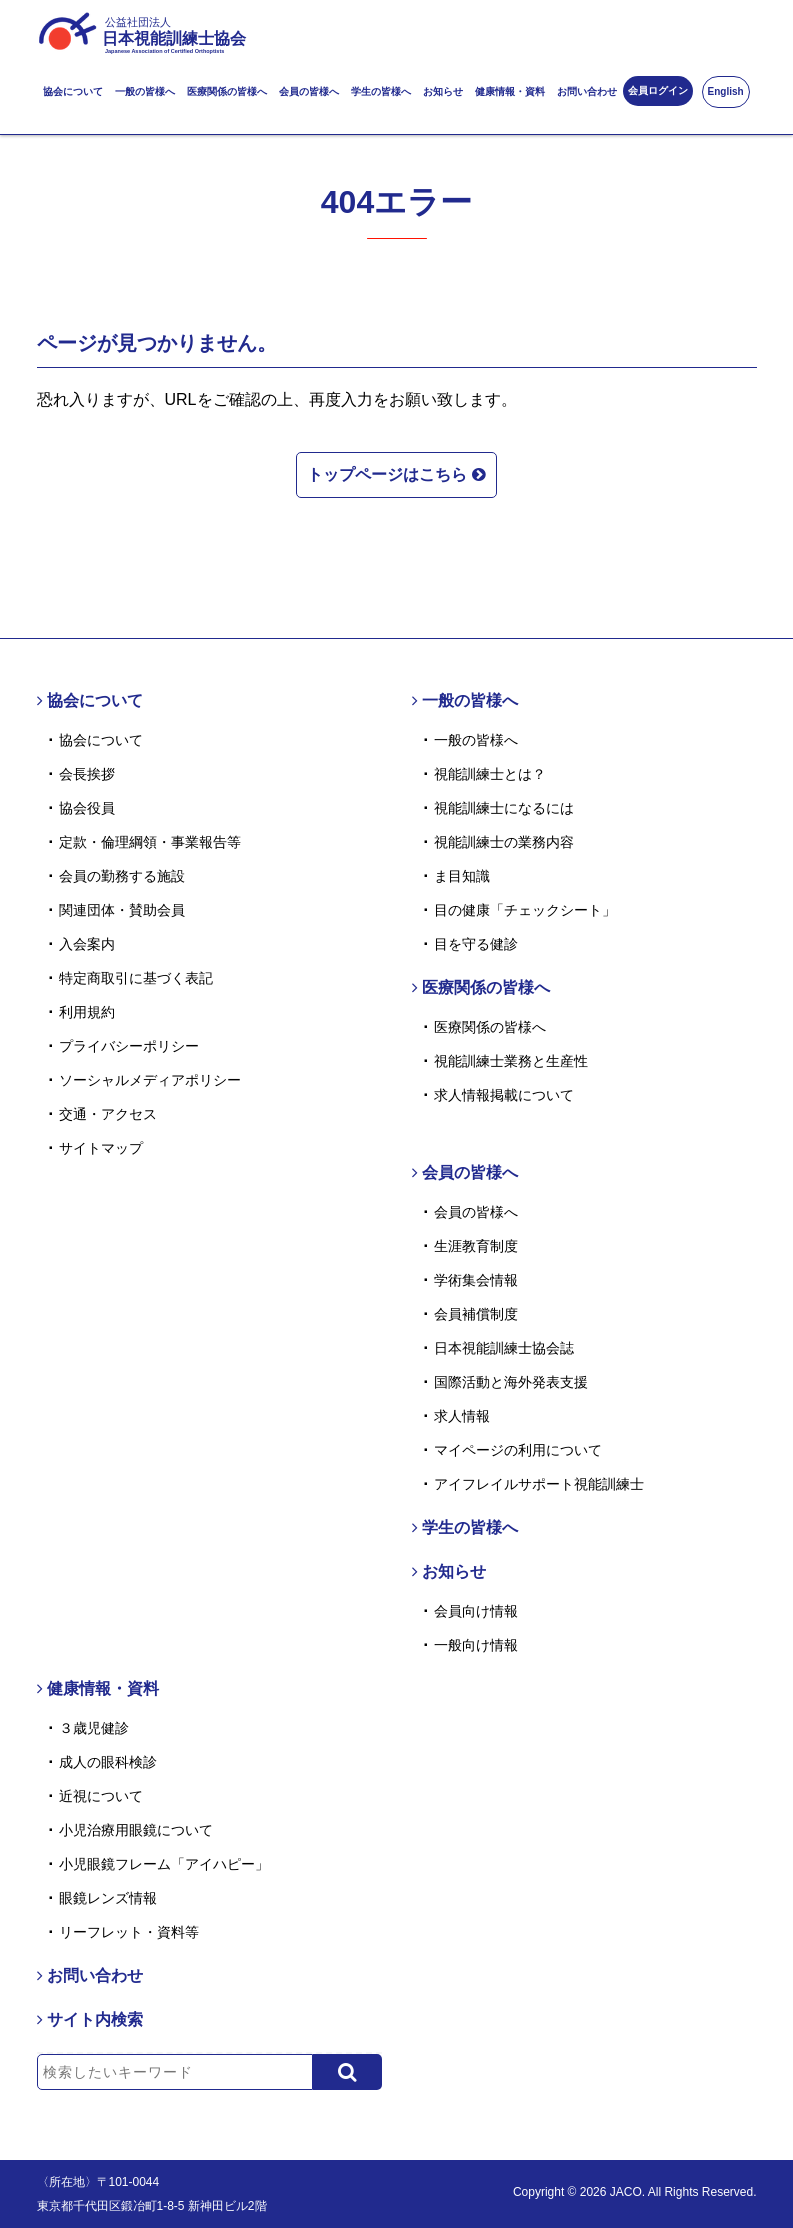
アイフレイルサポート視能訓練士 (539, 1484)
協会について (73, 91)
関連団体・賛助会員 (122, 910)
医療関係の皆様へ (227, 91)
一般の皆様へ (145, 91)
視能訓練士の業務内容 (504, 842)
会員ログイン (658, 90)
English (726, 91)
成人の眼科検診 (108, 1762)
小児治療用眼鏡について (136, 1830)
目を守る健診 (476, 944)
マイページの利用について (518, 1450)
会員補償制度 (476, 1314)
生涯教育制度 (476, 1246)
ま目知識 (462, 876)
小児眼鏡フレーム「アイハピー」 (164, 1864)
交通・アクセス (108, 1114)
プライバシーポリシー (129, 1046)
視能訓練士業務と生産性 (511, 1061)
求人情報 (462, 1416)
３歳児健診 (94, 1728)
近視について (101, 1796)
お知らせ (443, 91)
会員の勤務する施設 (122, 876)
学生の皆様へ (381, 91)
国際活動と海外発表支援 (511, 1382)
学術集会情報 (476, 1280)
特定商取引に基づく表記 (136, 978)
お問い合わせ (587, 91)
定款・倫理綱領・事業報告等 (150, 842)
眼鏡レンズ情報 (108, 1898)
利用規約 (87, 1012)
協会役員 (87, 808)
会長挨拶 (87, 774)
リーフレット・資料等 (129, 1932)
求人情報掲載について (504, 1095)
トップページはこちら (396, 472)
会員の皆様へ (309, 91)
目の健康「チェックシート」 (525, 910)
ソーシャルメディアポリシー (150, 1080)
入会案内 (87, 944)
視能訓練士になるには (504, 808)
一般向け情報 (476, 1645)
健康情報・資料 (510, 91)
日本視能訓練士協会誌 (504, 1348)
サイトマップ (101, 1148)
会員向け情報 (476, 1611)
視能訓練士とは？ (490, 774)
